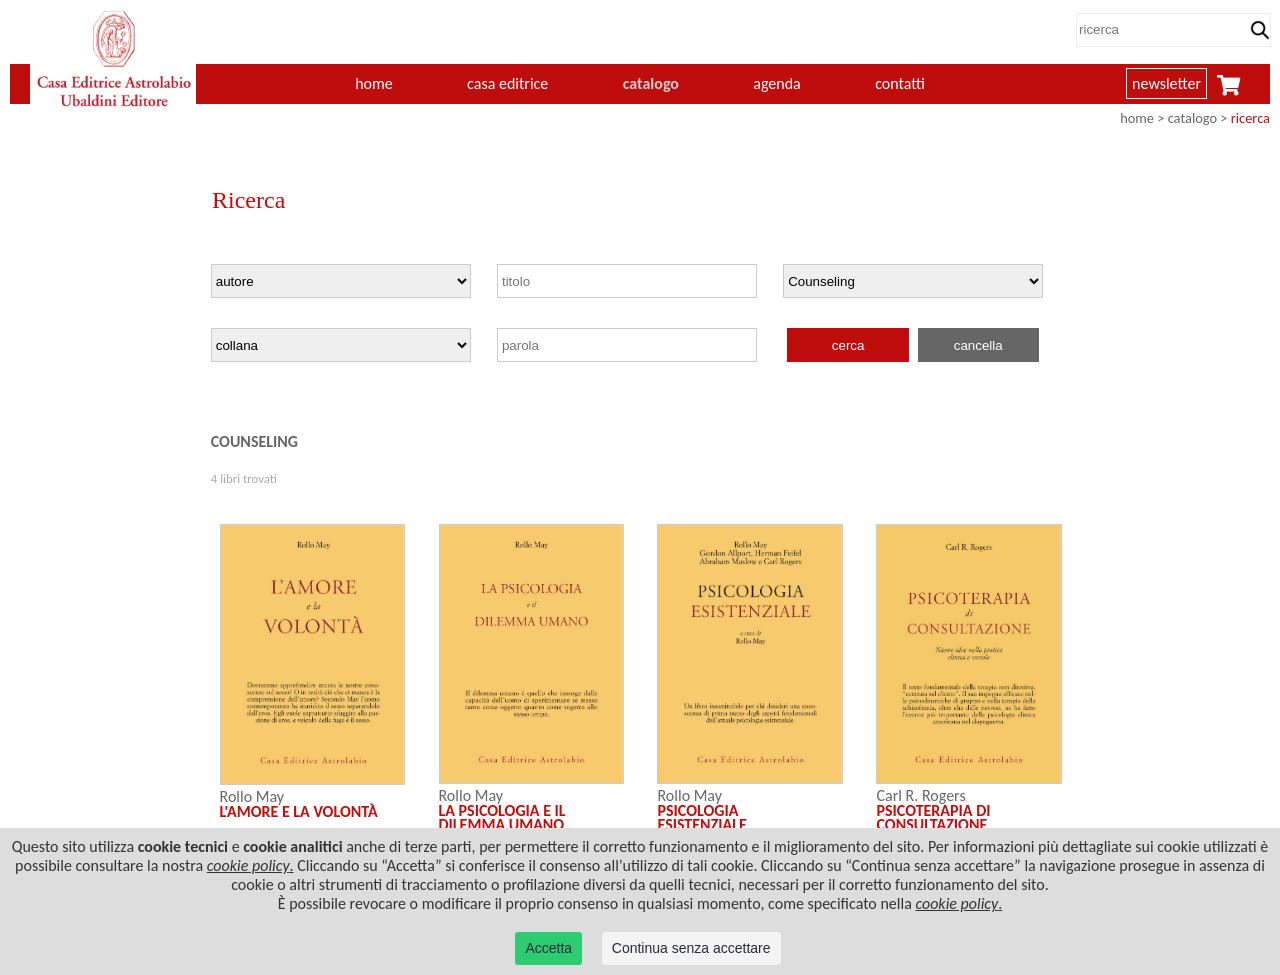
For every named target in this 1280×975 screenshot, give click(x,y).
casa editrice (507, 83)
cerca (848, 345)
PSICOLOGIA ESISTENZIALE (701, 817)
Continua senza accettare (691, 948)
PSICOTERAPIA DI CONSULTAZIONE (933, 817)
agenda (777, 83)
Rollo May (252, 796)
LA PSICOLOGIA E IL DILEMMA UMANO (502, 817)
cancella (978, 345)
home (374, 83)
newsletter (1166, 83)
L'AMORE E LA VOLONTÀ (299, 811)
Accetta (548, 948)
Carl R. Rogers (920, 795)
